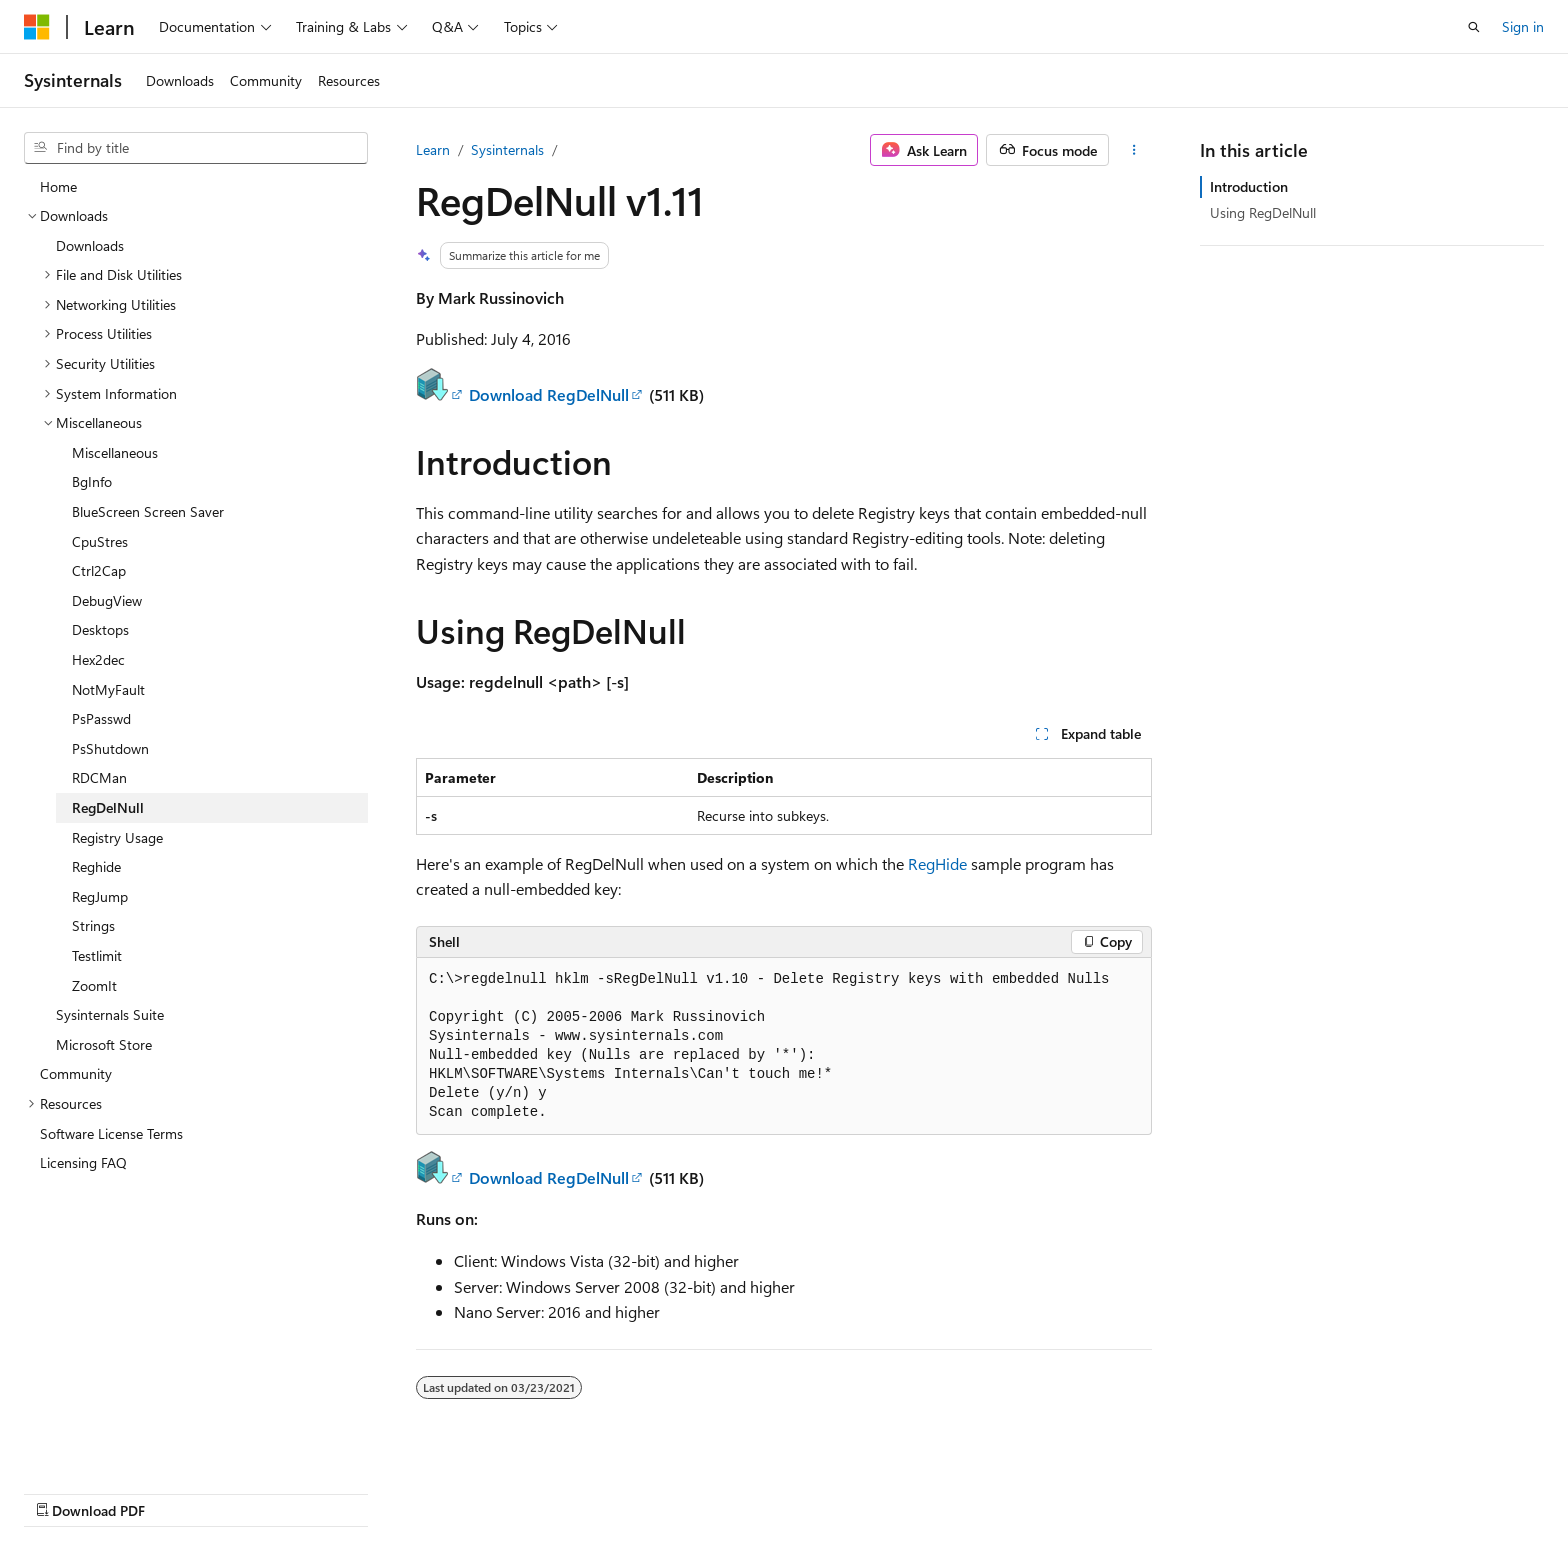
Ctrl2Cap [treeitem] (99, 570)
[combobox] (196, 148)
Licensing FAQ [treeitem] (83, 1162)
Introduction (1249, 186)
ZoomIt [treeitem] (94, 985)
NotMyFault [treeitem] (108, 689)
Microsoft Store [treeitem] (104, 1044)
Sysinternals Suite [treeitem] (110, 1014)
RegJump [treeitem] (100, 896)
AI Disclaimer (789, 1489)
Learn (433, 149)
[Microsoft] (37, 27)
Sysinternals (507, 149)
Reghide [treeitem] (96, 866)
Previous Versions (906, 1489)
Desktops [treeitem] (100, 629)
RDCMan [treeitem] (99, 777)
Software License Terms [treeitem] (111, 1133)
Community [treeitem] (76, 1073)
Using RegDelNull (1263, 212)
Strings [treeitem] (93, 925)
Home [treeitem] (58, 186)
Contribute (1082, 1489)
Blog (997, 1489)
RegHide (937, 863)
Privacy (1161, 1489)
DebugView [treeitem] (107, 600)
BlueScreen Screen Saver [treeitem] (148, 511)
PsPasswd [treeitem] (101, 718)
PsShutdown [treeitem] (110, 748)
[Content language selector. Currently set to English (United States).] (115, 1489)
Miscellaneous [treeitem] (115, 452)
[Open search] (1474, 27)
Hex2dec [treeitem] (98, 659)
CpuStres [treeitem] (100, 541)
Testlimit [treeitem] (97, 955)
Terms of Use (1261, 1489)
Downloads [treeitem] (90, 245)
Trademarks (1360, 1489)
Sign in (1523, 26)
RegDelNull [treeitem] (108, 807)
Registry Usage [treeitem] (117, 837)
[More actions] (1134, 150)
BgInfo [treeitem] (92, 481)
